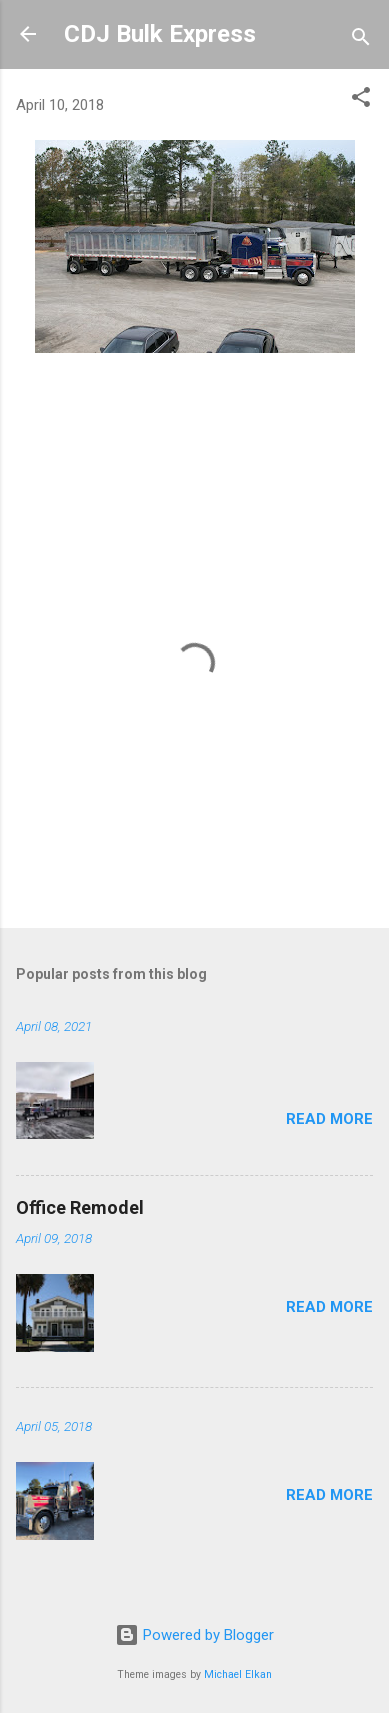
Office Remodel (80, 1207)
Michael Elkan (238, 1674)
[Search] (361, 40)
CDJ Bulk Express (160, 34)
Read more (329, 1119)
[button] (361, 100)
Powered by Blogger (194, 1635)
